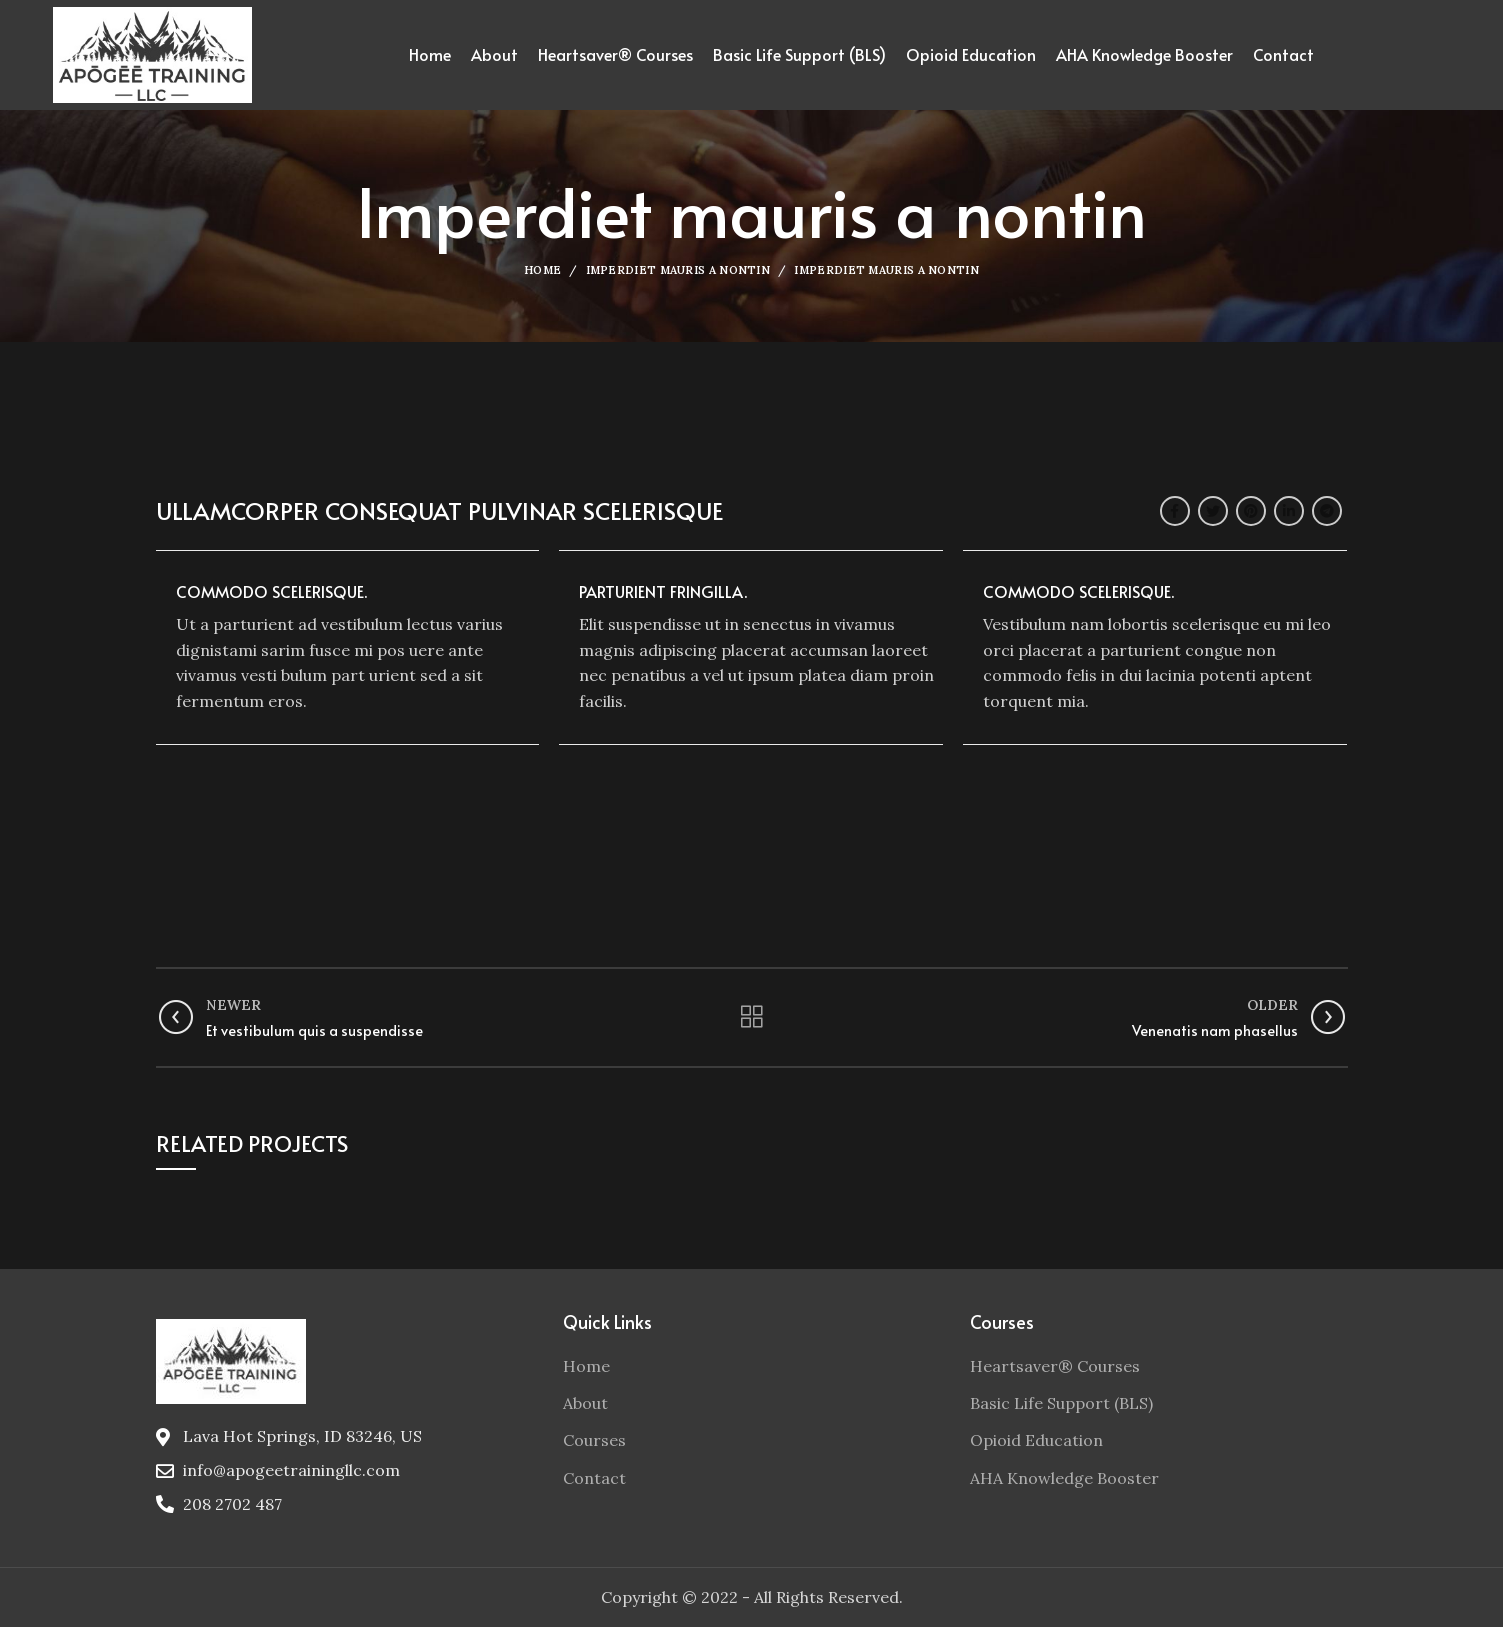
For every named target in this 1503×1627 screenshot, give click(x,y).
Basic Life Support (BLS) (1061, 1403)
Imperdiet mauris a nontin (678, 270)
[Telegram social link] (1327, 511)
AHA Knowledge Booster (1064, 1478)
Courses (594, 1440)
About (585, 1403)
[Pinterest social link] (1251, 511)
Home (542, 270)
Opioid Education (1036, 1440)
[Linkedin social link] (1289, 511)
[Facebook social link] (1175, 511)
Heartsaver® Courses (1055, 1366)
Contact (594, 1478)
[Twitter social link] (1213, 511)
